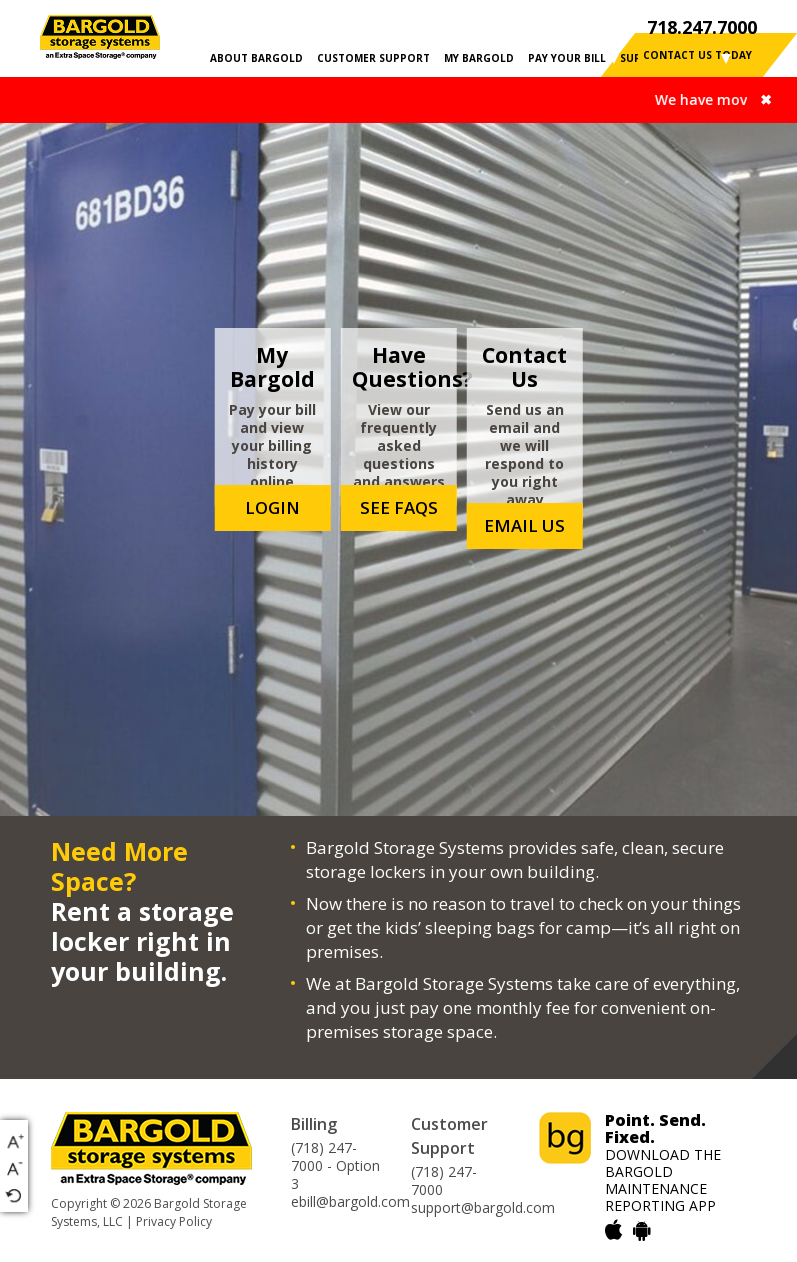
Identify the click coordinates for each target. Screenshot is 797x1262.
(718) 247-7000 (444, 1181)
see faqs (399, 507)
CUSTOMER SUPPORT (373, 58)
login (272, 507)
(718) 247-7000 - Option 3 (335, 1166)
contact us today (697, 55)
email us (524, 525)
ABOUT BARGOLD (256, 58)
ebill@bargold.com (350, 1202)
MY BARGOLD (479, 58)
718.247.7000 (702, 27)
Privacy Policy (174, 1221)
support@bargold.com (483, 1208)
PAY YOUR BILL (567, 58)
